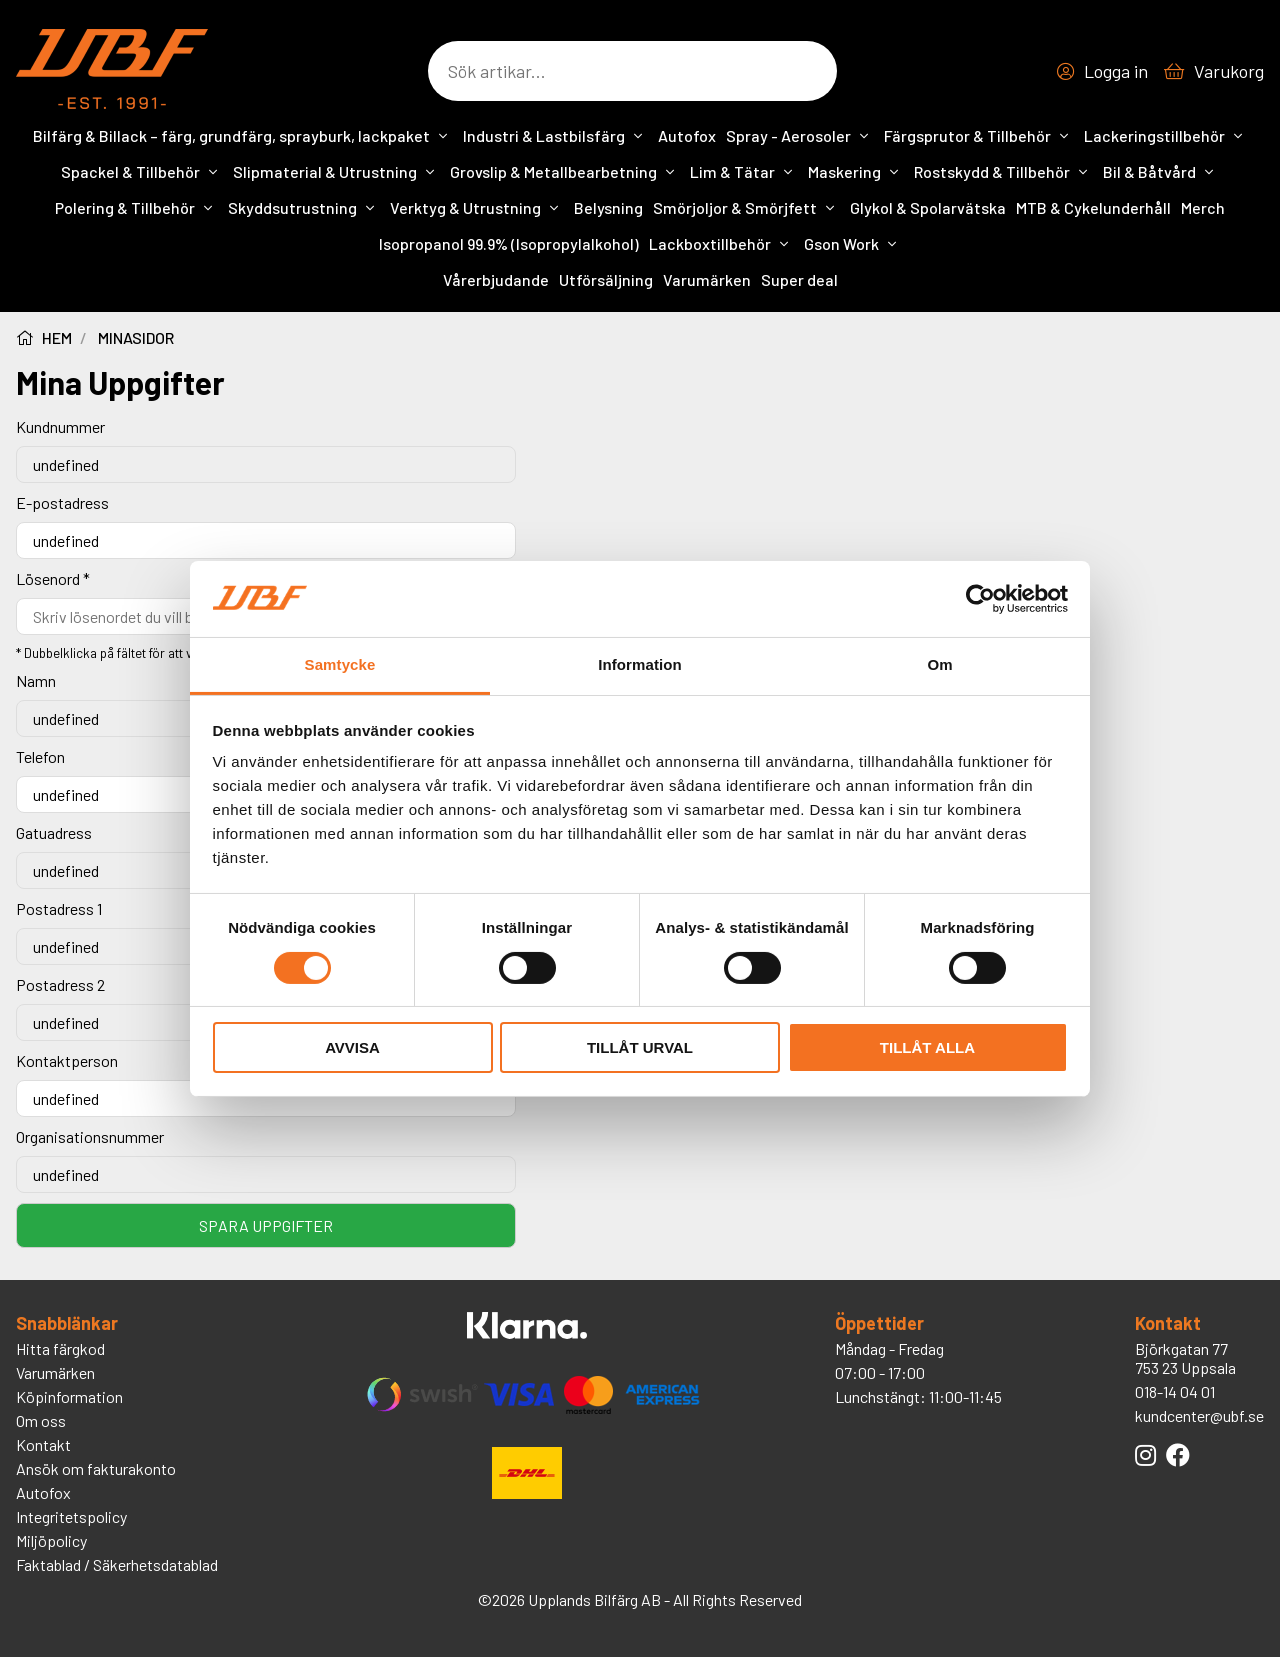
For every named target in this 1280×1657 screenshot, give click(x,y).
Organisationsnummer (90, 1136)
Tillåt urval (640, 1047)
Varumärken (707, 279)
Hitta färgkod (60, 1348)
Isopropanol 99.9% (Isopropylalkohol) (509, 243)
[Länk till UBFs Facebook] (1178, 1454)
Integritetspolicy (71, 1516)
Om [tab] (939, 664)
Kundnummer (60, 426)
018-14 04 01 (1175, 1391)
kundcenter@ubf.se (1199, 1415)
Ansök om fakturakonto (96, 1468)
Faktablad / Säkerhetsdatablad (117, 1564)
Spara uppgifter (266, 1225)
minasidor (136, 337)
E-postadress (62, 502)
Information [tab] (640, 664)
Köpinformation (69, 1396)
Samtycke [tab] (340, 664)
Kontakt (43, 1444)
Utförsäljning (606, 279)
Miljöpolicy (51, 1540)
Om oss (41, 1420)
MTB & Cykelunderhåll (1093, 207)
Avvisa (352, 1047)
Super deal (799, 279)
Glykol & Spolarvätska (928, 207)
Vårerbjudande (496, 279)
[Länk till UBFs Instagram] (1145, 1454)
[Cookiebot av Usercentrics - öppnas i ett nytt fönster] (980, 599)
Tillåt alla (927, 1047)
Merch (1203, 207)
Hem (44, 337)
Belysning (608, 207)
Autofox (687, 135)
